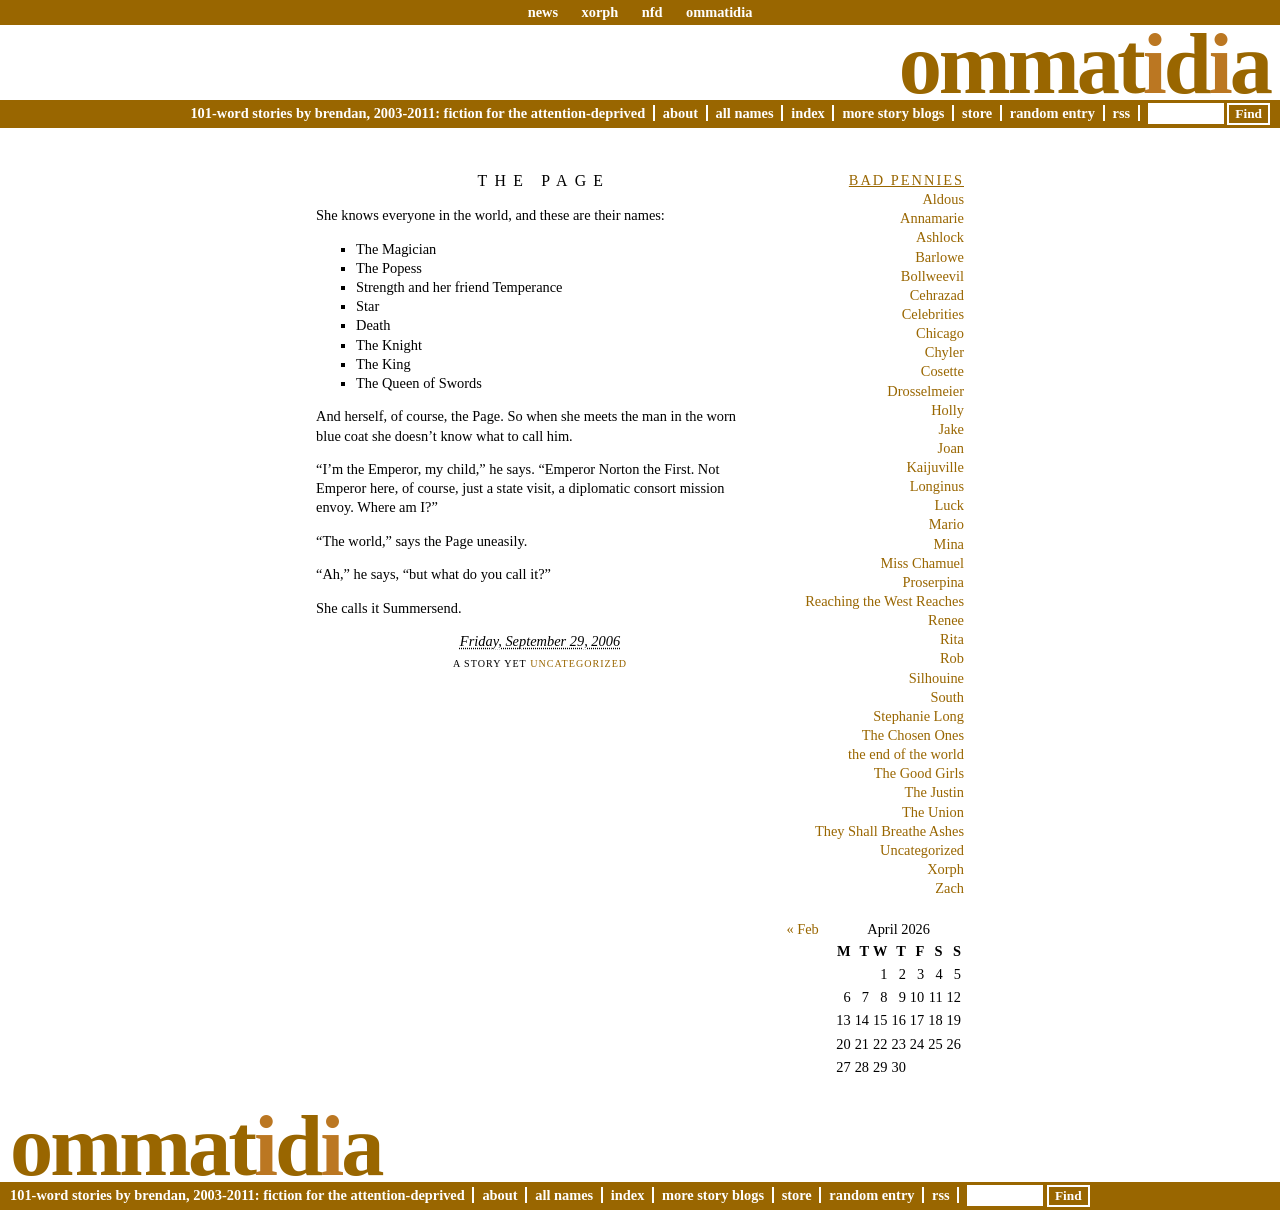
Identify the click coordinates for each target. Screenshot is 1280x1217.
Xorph (945, 869)
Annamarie (932, 218)
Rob (952, 658)
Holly (947, 410)
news (543, 12)
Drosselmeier (925, 391)
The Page (544, 180)
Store (977, 113)
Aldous (943, 199)
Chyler (944, 352)
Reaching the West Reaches (884, 601)
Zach (949, 888)
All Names (745, 113)
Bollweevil (932, 276)
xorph (599, 12)
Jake (951, 429)
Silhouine (936, 678)
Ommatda (1084, 64)
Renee (946, 620)
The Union (933, 812)
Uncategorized (578, 663)
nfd (652, 12)
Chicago (940, 333)
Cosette (942, 371)
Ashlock (940, 237)
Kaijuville (935, 467)
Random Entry (1052, 113)
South (947, 697)
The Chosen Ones (913, 735)
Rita (952, 639)
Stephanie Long (918, 716)
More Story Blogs (893, 113)
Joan (951, 448)
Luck (949, 505)
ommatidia (719, 12)
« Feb (802, 929)
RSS (1122, 113)
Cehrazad (937, 295)
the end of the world (906, 754)
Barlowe (939, 257)
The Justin (934, 792)
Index (808, 113)
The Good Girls (919, 773)
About (680, 113)
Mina (949, 544)
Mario (946, 524)
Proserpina (933, 582)
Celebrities (933, 314)
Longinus (937, 486)
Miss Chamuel (922, 563)
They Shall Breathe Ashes (889, 831)
